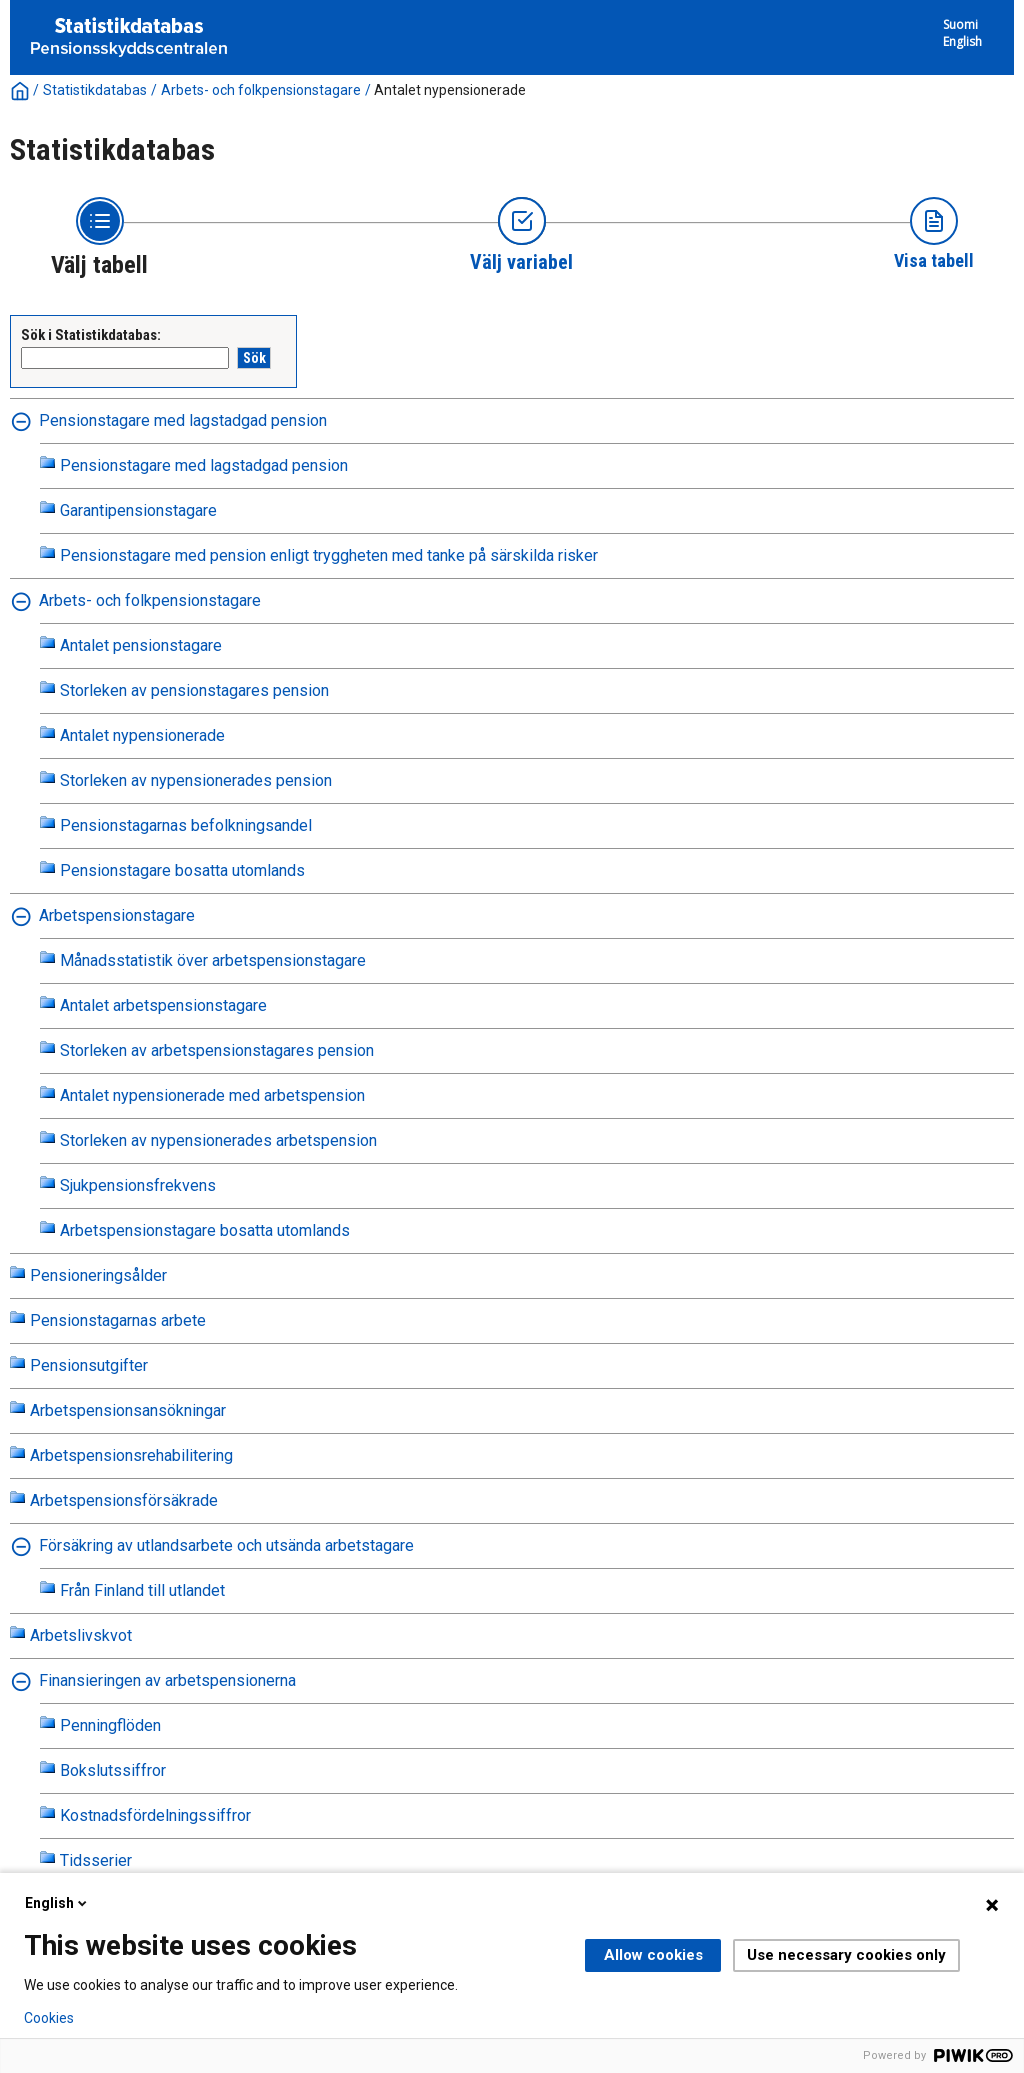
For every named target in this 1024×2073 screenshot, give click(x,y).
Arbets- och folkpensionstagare (261, 90)
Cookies (49, 2018)
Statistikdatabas (95, 90)
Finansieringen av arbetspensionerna (167, 1680)
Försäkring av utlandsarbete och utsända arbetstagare (226, 1545)
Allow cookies (653, 1955)
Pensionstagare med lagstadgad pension (183, 420)
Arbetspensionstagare (117, 915)
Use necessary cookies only (846, 1955)
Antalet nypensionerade (450, 90)
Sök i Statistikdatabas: (91, 335)
